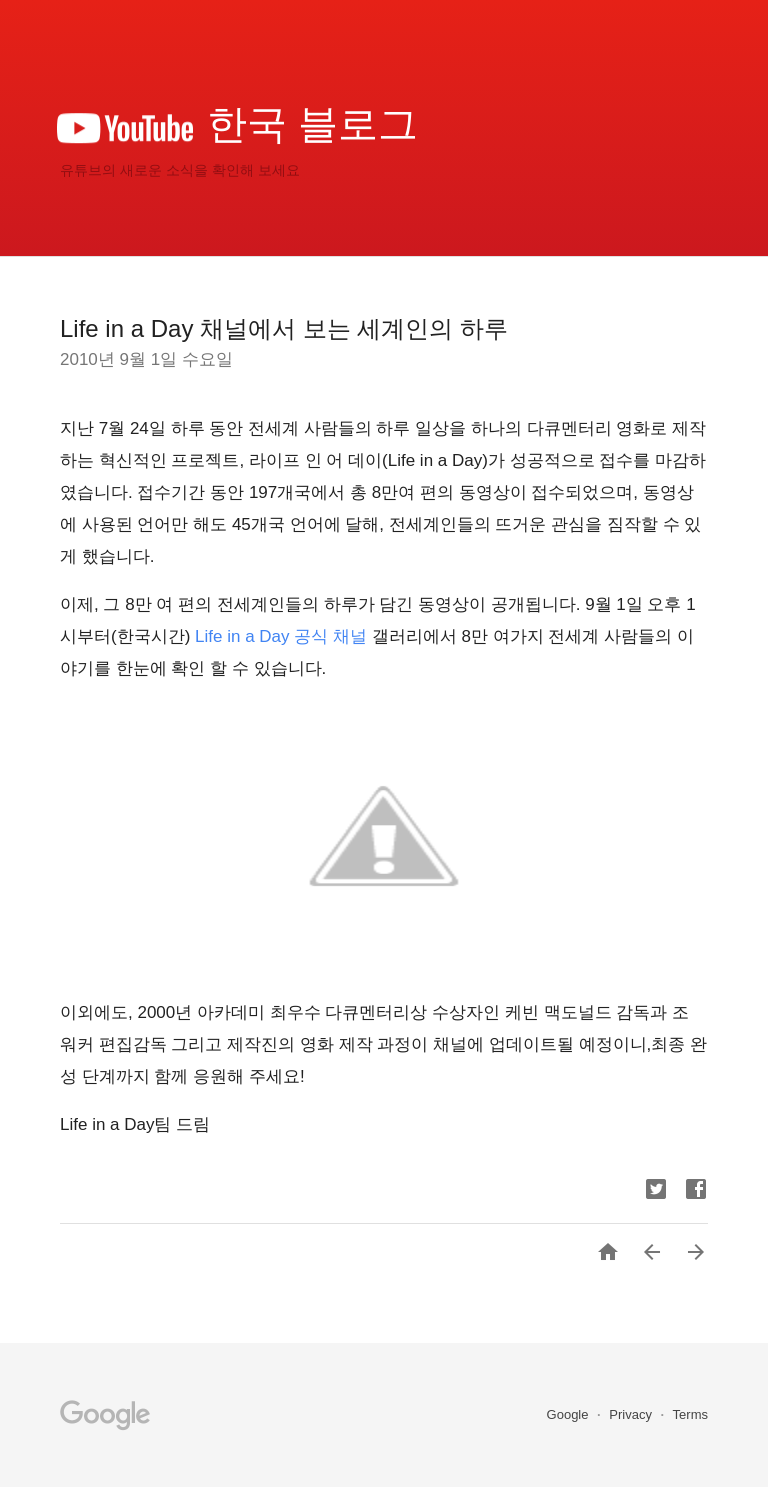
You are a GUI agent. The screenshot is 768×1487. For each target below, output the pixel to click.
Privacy (632, 1414)
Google (570, 1414)
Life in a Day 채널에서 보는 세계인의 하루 (284, 328)
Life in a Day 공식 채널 (281, 636)
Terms (690, 1414)
